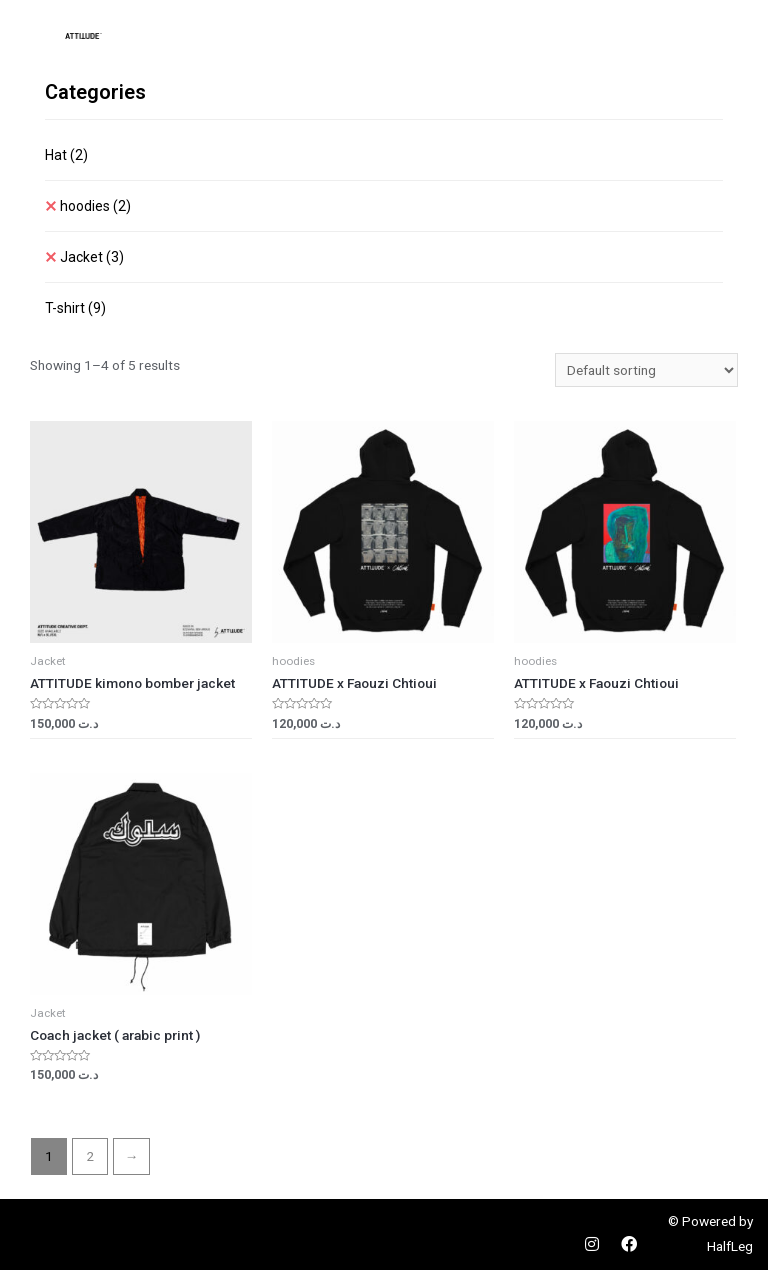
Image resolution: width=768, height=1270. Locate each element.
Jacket (92, 257)
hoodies (95, 206)
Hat (66, 155)
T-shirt (75, 308)
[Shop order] (646, 370)
